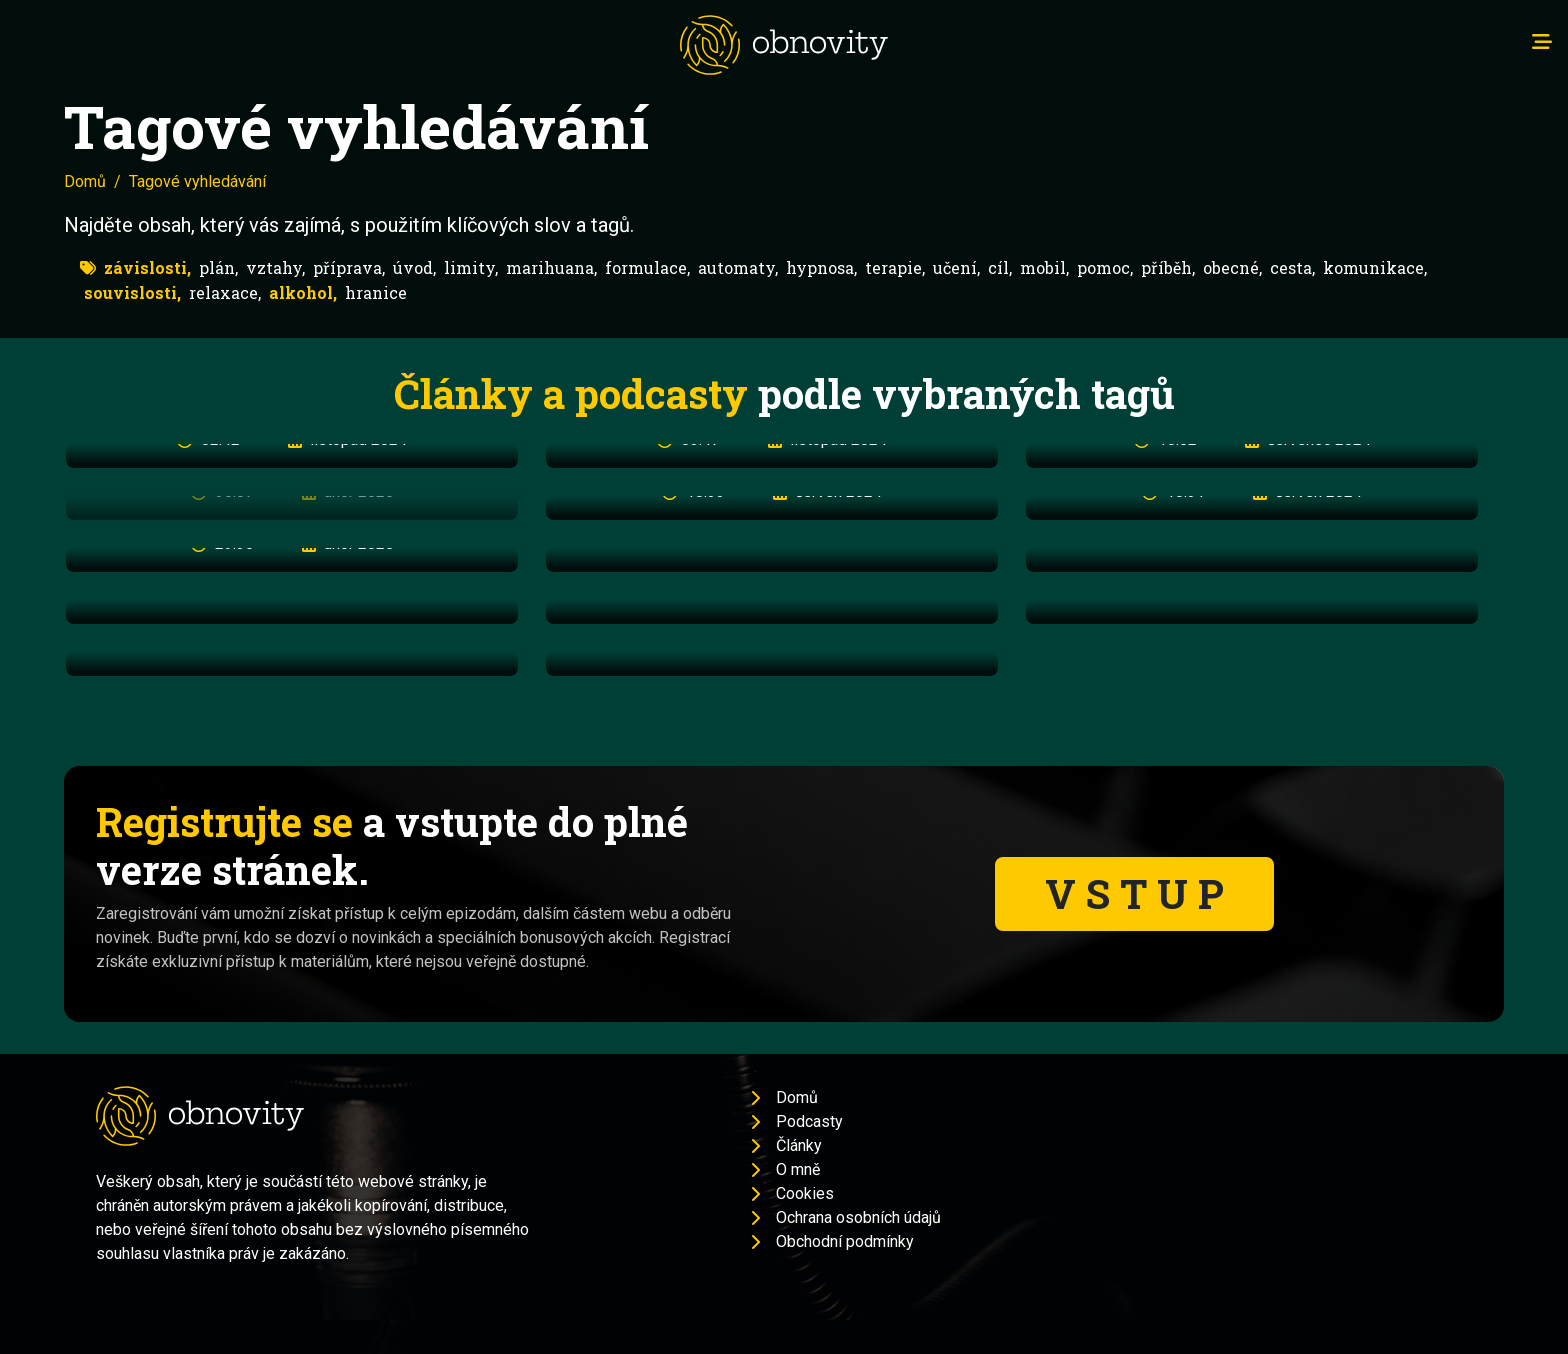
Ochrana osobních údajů (858, 1217)
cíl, (1000, 267)
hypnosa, (821, 267)
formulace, (647, 267)
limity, (471, 267)
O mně (798, 1169)
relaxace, (225, 292)
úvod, (414, 267)
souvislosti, (132, 292)
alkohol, (303, 292)
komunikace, (1375, 267)
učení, (956, 267)
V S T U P (1134, 893)
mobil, (1044, 267)
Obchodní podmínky (845, 1241)
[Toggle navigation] (1542, 42)
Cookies (805, 1193)
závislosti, (147, 267)
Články (799, 1145)
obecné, (1232, 267)
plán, (218, 267)
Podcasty (809, 1121)
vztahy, (275, 267)
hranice (376, 292)
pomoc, (1105, 267)
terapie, (895, 267)
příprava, (349, 267)
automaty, (738, 267)
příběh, (1168, 267)
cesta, (1292, 267)
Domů (85, 181)
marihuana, (551, 267)
